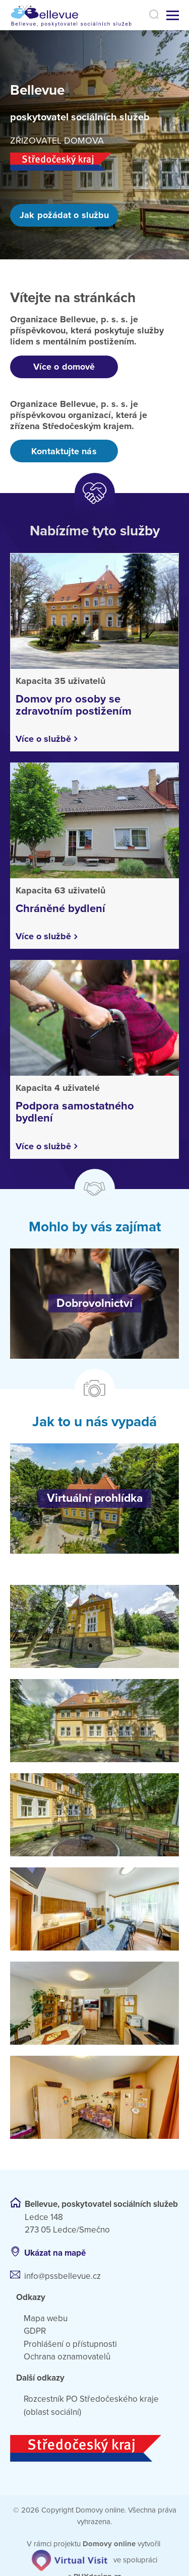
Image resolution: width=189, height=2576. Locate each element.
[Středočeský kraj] (94, 2448)
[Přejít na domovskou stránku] (76, 15)
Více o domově (64, 366)
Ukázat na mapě (55, 2253)
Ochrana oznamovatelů (67, 2356)
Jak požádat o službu (64, 215)
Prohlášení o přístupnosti (70, 2344)
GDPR (35, 2331)
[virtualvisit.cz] (69, 2559)
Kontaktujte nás (63, 451)
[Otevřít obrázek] (94, 1626)
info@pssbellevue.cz (62, 2276)
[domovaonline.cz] (109, 2543)
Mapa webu (46, 2318)
